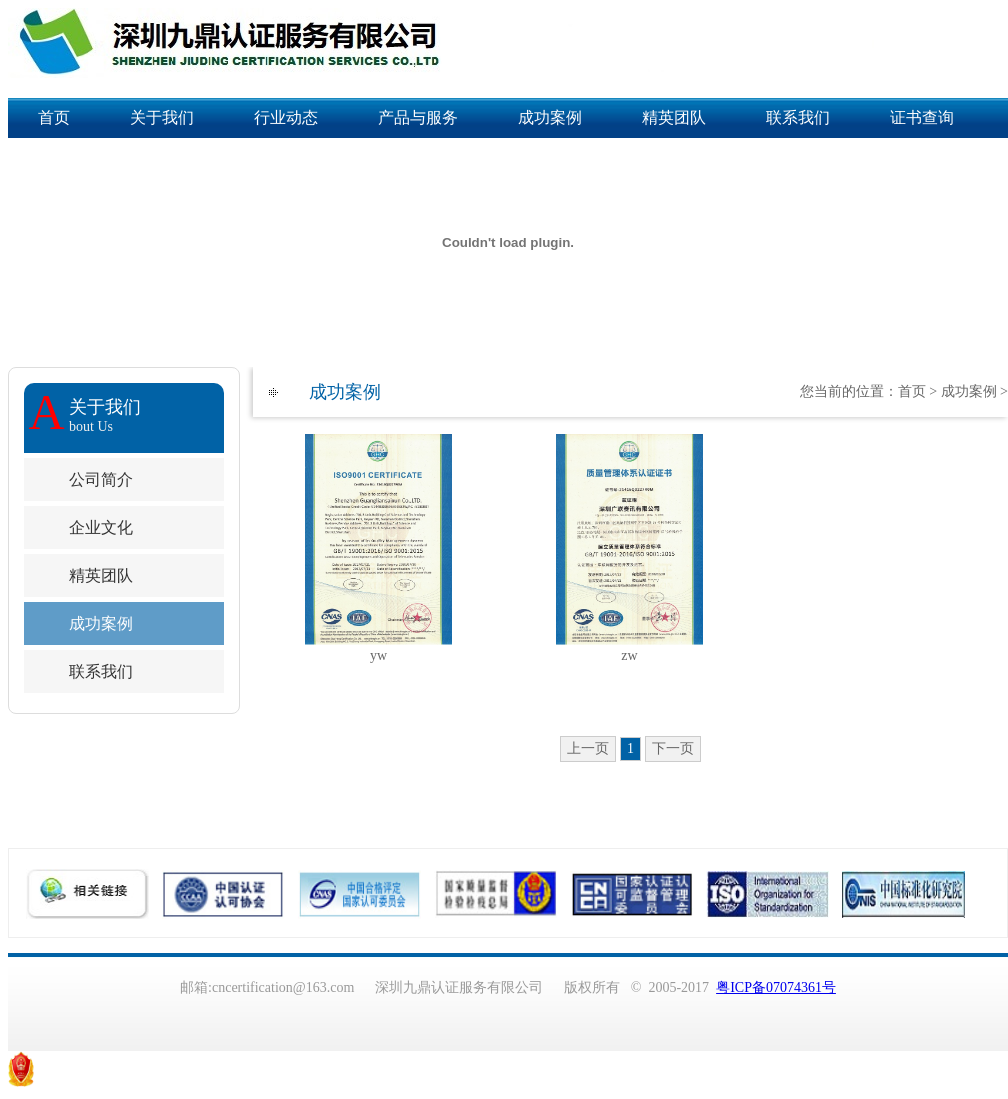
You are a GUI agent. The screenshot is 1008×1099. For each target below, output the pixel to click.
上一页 (588, 748)
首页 (54, 117)
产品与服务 (418, 117)
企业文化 (101, 527)
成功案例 (550, 117)
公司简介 (101, 479)
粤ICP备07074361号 (776, 987)
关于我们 (162, 117)
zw (629, 655)
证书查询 (922, 117)
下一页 (673, 748)
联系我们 (798, 117)
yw (378, 655)
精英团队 (674, 117)
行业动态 (286, 117)
